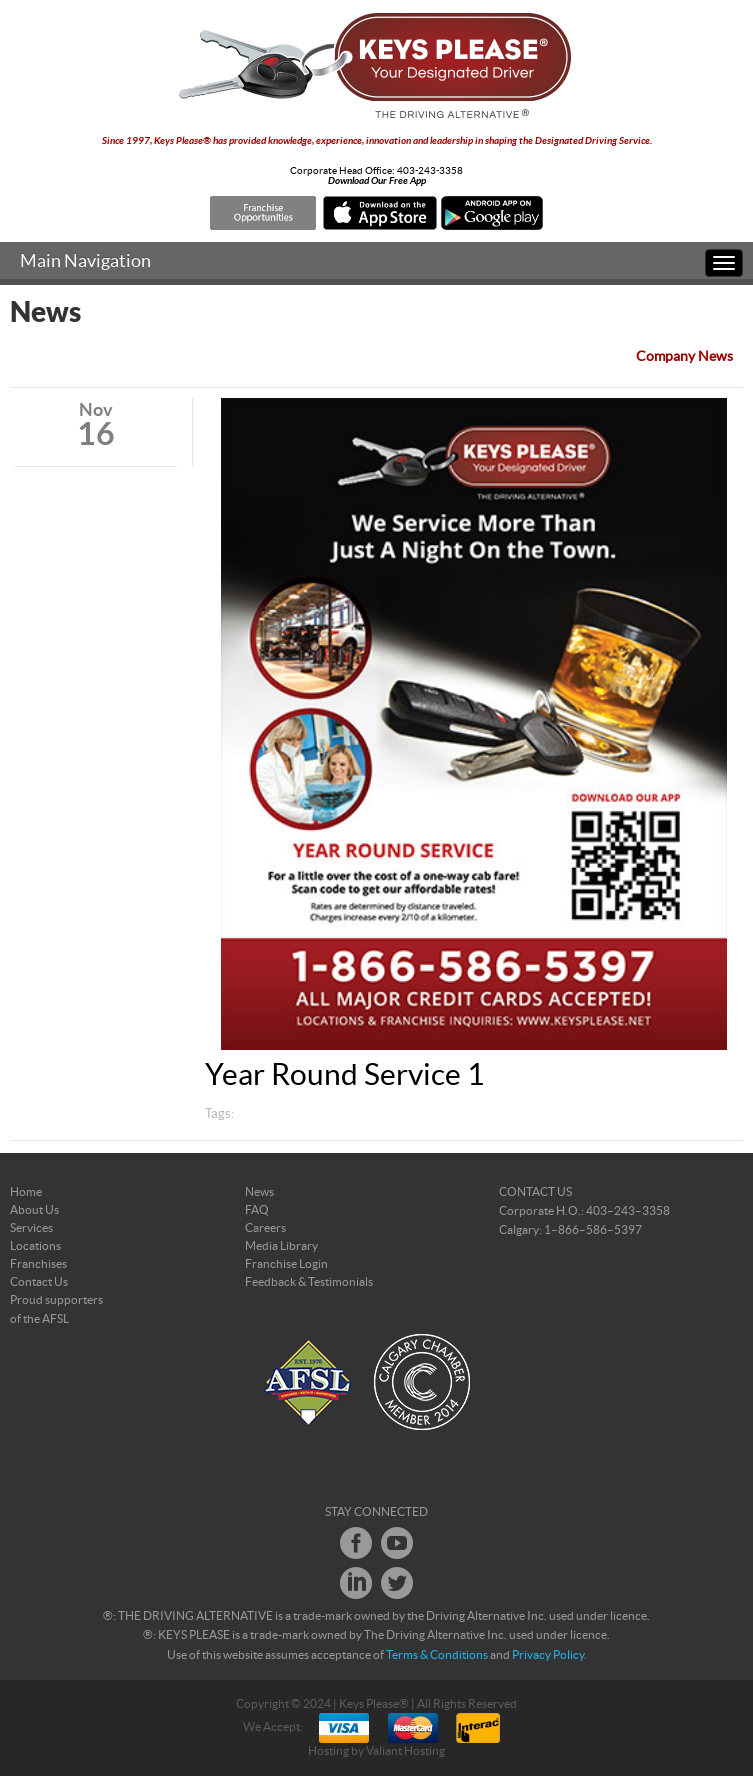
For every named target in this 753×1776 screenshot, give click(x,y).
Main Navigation (85, 261)
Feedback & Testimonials (309, 1282)
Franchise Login (286, 1264)
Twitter (397, 1583)
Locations (35, 1246)
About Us (34, 1210)
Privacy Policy (548, 1655)
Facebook (356, 1543)
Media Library (281, 1246)
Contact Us (39, 1282)
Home (26, 1192)
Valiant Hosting (405, 1751)
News (259, 1192)
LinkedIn (356, 1583)
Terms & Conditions (437, 1655)
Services (31, 1228)
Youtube (397, 1543)
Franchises (38, 1264)
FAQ (257, 1210)
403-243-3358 (430, 171)
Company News (684, 357)
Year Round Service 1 (344, 1075)
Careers (265, 1228)
